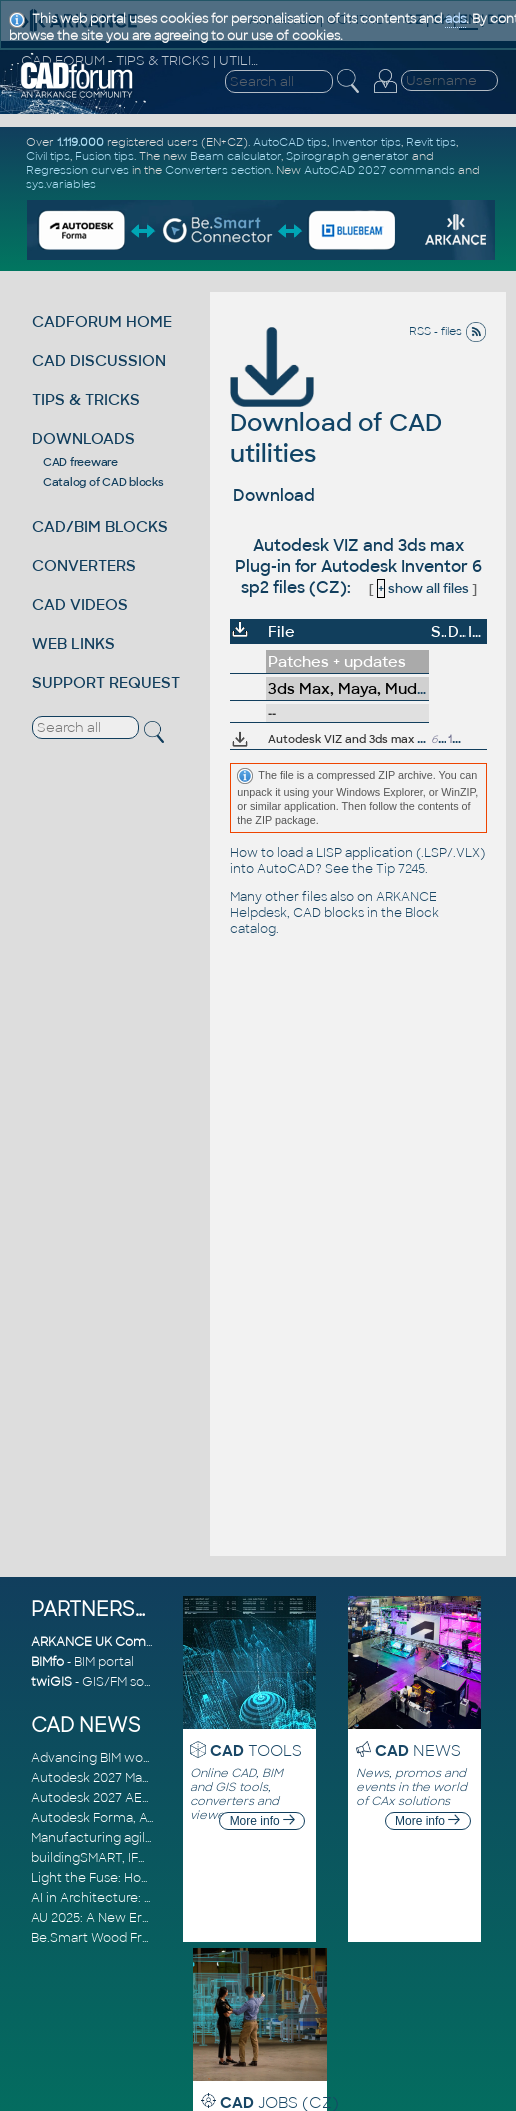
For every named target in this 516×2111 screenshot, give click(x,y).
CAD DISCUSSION (99, 360)
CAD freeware (80, 462)
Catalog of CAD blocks (103, 482)
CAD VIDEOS (80, 604)
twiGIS (51, 1682)
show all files (423, 588)
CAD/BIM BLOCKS (100, 526)
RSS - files (448, 331)
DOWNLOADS (83, 438)
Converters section (218, 170)
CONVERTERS (84, 565)
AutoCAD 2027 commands (379, 170)
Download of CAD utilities (336, 409)
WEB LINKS (73, 643)
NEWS (418, 1750)
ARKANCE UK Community (110, 1642)
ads (455, 19)
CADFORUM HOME (102, 321)
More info (262, 1821)
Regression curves (77, 170)
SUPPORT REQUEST (106, 682)
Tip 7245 (400, 869)
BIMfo (47, 1662)
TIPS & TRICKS (86, 399)
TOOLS (256, 1750)
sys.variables (61, 184)
